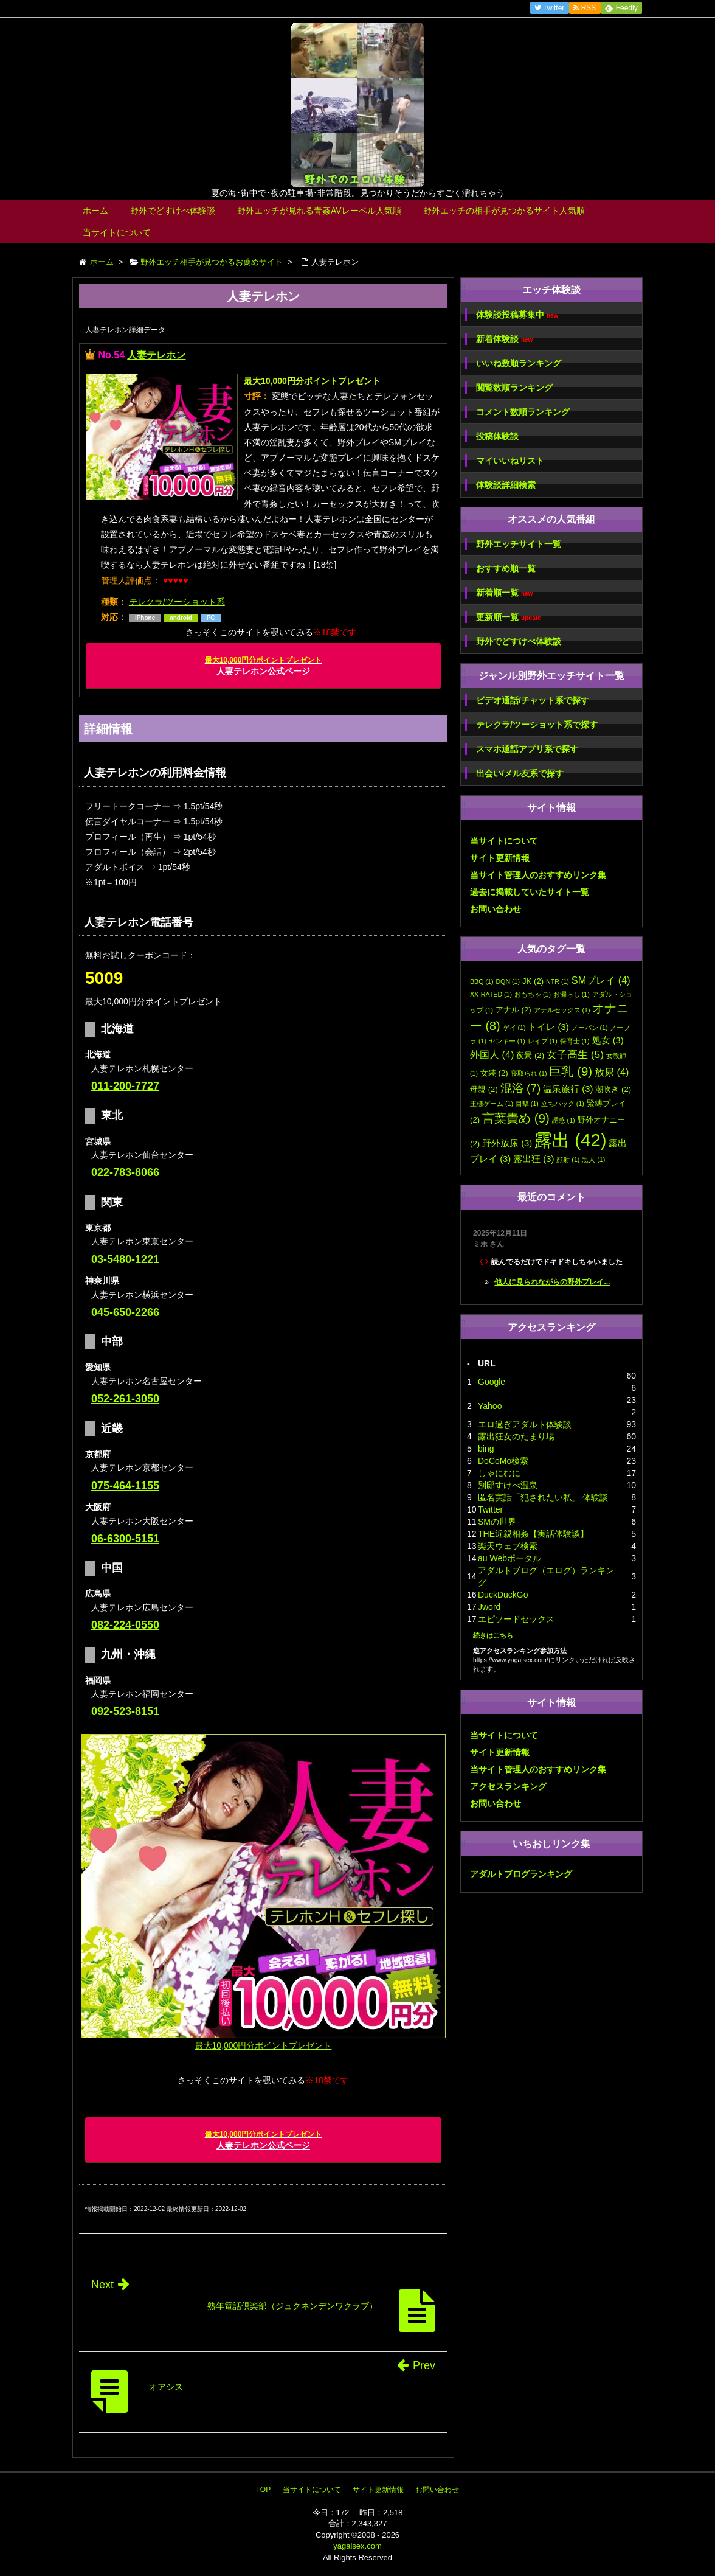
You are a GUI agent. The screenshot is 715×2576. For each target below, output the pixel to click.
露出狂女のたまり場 (516, 1436)
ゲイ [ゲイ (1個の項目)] (514, 1027)
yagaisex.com (357, 2545)
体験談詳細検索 (506, 485)
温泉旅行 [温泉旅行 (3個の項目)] (568, 1089)
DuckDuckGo (503, 1595)
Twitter (490, 1509)
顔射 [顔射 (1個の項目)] (567, 1159)
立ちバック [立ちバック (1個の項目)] (562, 1103)
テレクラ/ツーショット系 (177, 602)
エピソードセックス (516, 1619)
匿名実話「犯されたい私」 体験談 (543, 1497)
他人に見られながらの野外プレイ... (552, 1282)
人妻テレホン (156, 355)
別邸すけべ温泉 (507, 1485)
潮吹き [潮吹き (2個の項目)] (613, 1089)
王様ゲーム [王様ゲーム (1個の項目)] (491, 1103)
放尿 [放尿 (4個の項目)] (612, 1072)
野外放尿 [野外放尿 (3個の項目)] (507, 1143)
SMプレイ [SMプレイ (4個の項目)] (601, 980)
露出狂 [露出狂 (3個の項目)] (533, 1159)
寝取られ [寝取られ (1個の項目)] (529, 1073)
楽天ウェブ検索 (507, 1546)
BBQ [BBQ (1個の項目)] (482, 981)
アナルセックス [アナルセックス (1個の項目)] (562, 1010)
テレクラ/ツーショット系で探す (537, 724)
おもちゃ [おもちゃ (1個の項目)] (532, 994)
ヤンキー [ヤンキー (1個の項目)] (507, 1041)
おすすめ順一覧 (506, 568)
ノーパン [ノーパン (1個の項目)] (590, 1027)
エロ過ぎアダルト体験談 (525, 1424)
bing (486, 1448)
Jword (489, 1607)
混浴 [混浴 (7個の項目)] (520, 1088)
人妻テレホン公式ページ (263, 666)
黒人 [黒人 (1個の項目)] (593, 1159)
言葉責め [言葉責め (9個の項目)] (516, 1118)
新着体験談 (504, 339)
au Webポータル (509, 1558)
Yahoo (490, 1406)
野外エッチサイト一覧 (518, 544)
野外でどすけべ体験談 (172, 210)
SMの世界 (497, 1521)
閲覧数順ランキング (514, 387)
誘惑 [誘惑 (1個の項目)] (563, 1120)
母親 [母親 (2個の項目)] (484, 1089)
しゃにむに (499, 1473)
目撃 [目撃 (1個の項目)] (527, 1103)
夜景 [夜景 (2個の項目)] (530, 1055)
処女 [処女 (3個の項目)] (608, 1040)
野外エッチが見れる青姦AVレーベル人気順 (319, 210)
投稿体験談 (497, 436)
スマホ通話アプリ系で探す (527, 749)
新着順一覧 (504, 592)
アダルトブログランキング (521, 1874)
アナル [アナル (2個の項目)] (513, 1009)
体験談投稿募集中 (517, 314)
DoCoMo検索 (503, 1461)
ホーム (95, 210)
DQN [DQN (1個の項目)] (508, 981)
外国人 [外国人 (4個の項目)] (492, 1054)
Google (491, 1382)
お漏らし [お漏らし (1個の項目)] (571, 994)
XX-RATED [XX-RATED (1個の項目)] (491, 994)
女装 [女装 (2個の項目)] (494, 1072)
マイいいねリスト (510, 460)
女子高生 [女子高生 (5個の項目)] (575, 1054)
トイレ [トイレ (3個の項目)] (548, 1027)
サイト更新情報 (500, 858)
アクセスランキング (508, 1786)
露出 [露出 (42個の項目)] (570, 1140)
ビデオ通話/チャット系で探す (532, 700)
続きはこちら (493, 1635)
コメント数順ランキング (523, 412)
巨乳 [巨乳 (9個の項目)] (570, 1071)
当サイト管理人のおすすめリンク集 (538, 875)
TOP (263, 2489)
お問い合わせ (495, 909)
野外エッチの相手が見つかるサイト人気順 (504, 210)
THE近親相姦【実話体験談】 (533, 1534)
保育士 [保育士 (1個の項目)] (575, 1041)
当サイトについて (117, 232)
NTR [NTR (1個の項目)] (557, 981)
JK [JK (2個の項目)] (533, 981)
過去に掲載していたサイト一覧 (529, 892)
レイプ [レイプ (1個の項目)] (543, 1041)
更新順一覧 (508, 617)
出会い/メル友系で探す (520, 773)
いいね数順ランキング (518, 363)
